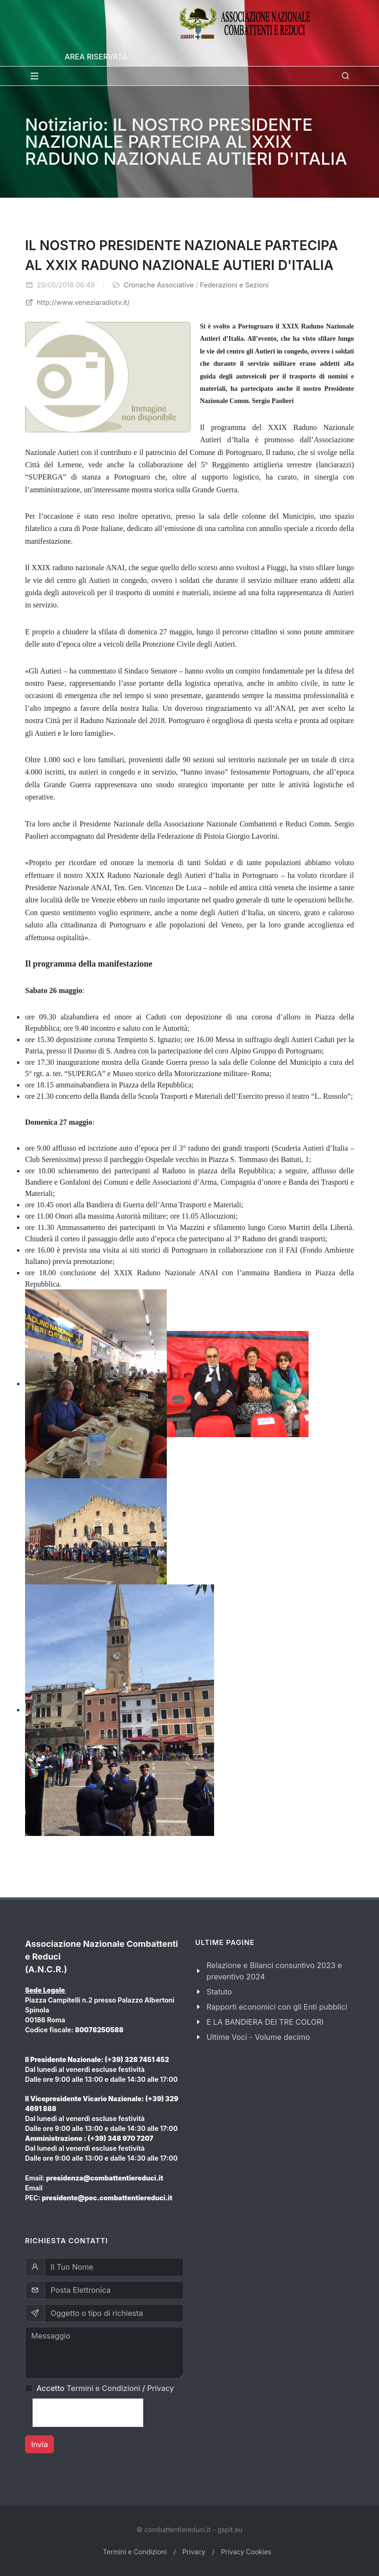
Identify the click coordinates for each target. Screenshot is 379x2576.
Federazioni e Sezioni (234, 285)
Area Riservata (96, 56)
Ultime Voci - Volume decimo (258, 2037)
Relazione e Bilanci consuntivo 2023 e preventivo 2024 (274, 1971)
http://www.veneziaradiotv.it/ (77, 302)
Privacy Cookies (246, 2552)
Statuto (219, 1991)
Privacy (160, 2388)
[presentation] (88, 2413)
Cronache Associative (159, 285)
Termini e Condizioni (103, 2388)
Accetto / (105, 2388)
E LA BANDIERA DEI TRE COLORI (265, 2022)
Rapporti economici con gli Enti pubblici (277, 2007)
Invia (39, 2444)
